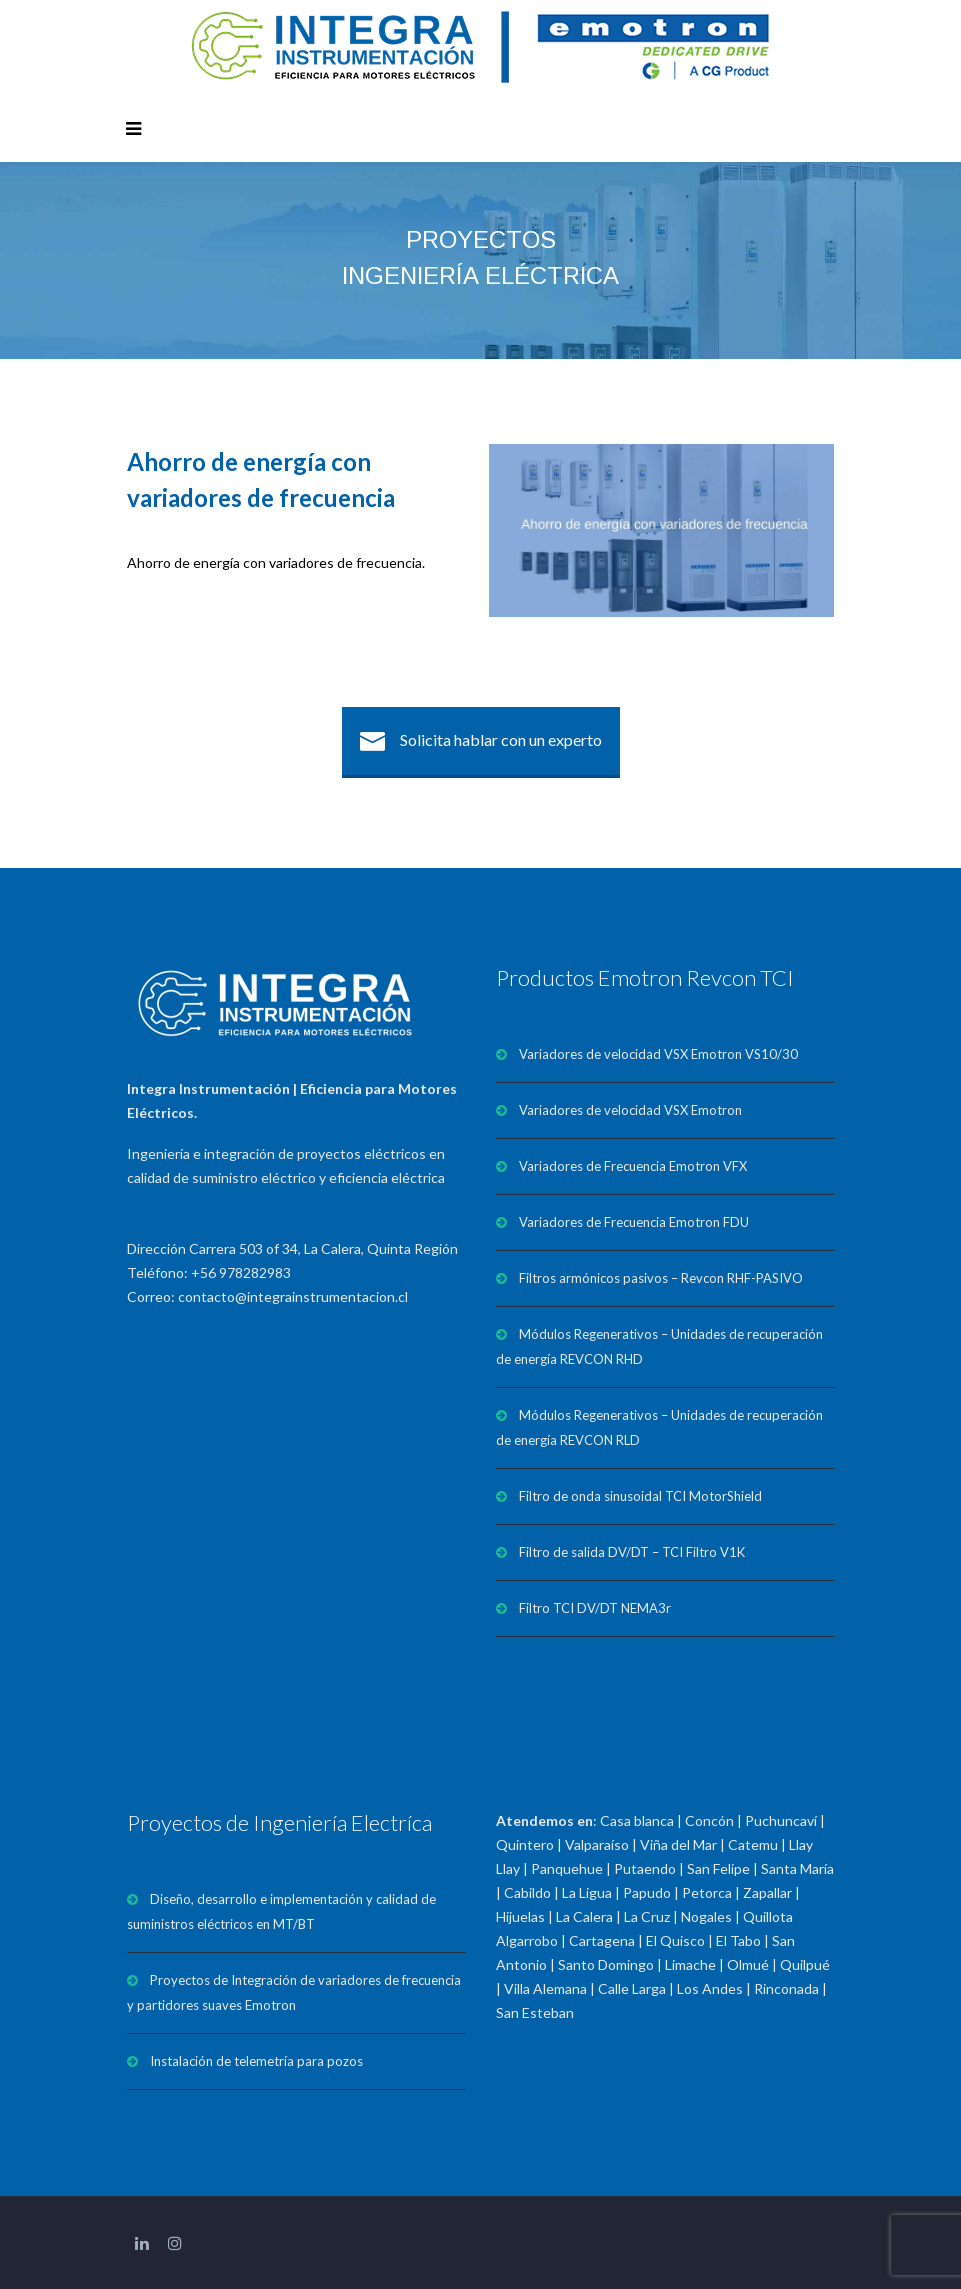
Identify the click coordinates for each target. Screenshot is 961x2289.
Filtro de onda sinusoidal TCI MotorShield (640, 1496)
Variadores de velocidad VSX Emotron (630, 1110)
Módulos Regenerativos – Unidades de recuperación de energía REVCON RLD (659, 1427)
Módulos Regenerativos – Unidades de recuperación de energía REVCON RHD (659, 1346)
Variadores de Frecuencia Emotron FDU (634, 1222)
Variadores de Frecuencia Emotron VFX (633, 1166)
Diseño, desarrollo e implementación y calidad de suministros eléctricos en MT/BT (281, 1911)
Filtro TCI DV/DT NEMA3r (595, 1608)
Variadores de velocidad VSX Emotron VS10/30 (658, 1054)
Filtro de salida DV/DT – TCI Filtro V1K (632, 1552)
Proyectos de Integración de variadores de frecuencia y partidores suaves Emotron (294, 1992)
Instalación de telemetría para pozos (256, 2061)
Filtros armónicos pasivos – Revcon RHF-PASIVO (661, 1278)
